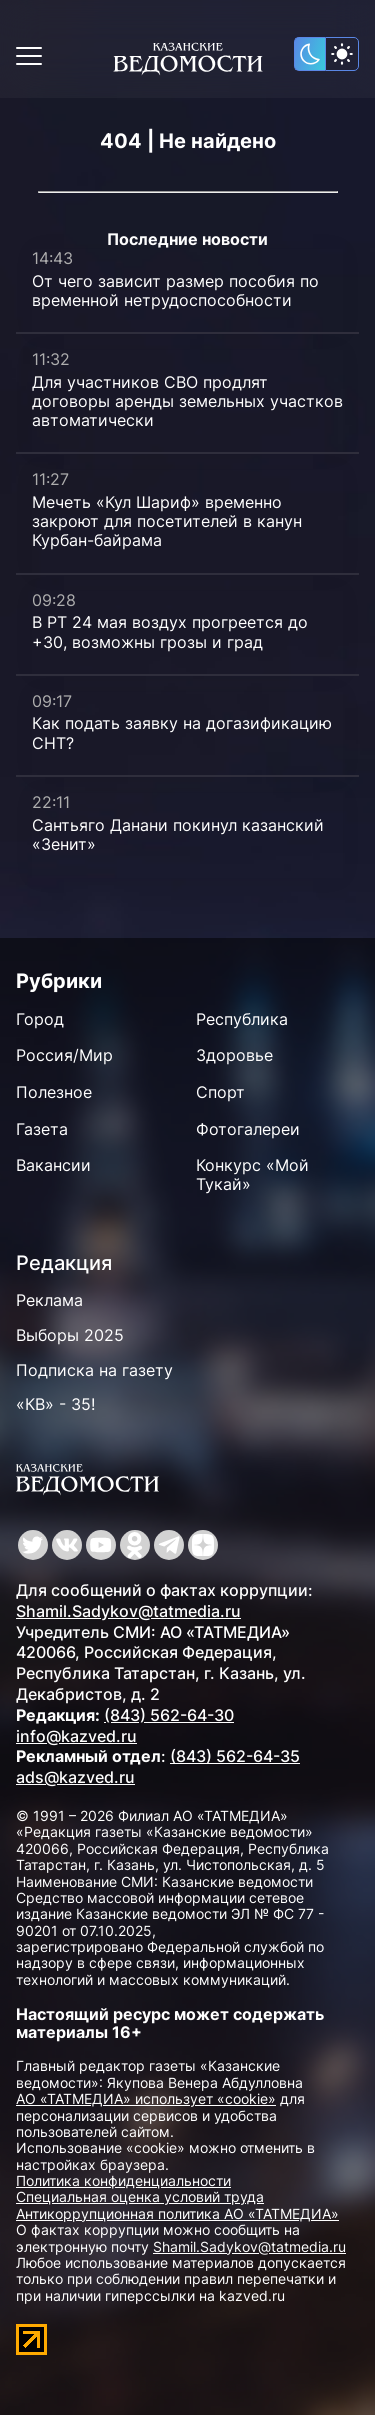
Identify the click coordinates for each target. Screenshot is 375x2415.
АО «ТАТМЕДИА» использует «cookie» (146, 2098)
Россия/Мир (64, 1055)
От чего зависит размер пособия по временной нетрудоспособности (175, 290)
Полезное (54, 1092)
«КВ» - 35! (55, 1404)
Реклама (49, 1300)
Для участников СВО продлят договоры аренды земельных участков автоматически (187, 401)
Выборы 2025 (70, 1335)
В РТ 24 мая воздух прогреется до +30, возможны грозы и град (170, 631)
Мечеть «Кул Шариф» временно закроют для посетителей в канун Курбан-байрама (167, 521)
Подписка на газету (94, 1370)
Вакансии (53, 1165)
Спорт (220, 1092)
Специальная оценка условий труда (140, 2196)
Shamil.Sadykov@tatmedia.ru (128, 1611)
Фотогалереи (248, 1129)
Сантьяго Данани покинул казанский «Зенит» (178, 834)
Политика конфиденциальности (123, 2180)
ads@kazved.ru (75, 1777)
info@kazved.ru (76, 1736)
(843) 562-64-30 (169, 1715)
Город (40, 1019)
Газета (42, 1129)
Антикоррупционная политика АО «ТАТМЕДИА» (177, 2213)
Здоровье (234, 1055)
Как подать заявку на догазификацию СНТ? (182, 732)
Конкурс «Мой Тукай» (252, 1174)
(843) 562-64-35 (235, 1756)
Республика (242, 1019)
